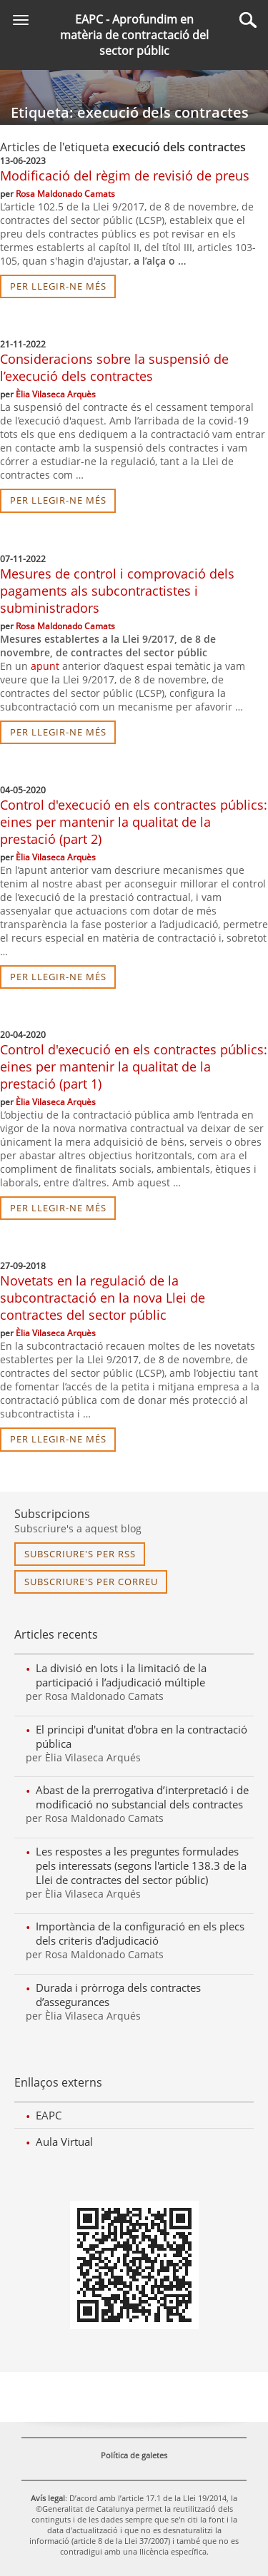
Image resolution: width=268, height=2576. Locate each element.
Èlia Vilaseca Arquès (56, 394)
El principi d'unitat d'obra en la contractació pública (141, 1736)
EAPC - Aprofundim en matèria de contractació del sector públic (134, 34)
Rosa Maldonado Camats (65, 194)
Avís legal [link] (48, 2498)
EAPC (48, 2115)
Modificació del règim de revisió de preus (124, 175)
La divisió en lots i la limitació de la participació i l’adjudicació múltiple (121, 1675)
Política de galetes (134, 2455)
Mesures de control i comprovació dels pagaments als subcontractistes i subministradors (117, 590)
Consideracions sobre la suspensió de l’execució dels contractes (114, 367)
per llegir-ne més (58, 286)
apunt (45, 666)
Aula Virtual (64, 2141)
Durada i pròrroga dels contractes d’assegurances (118, 1994)
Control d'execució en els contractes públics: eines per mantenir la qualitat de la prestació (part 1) (133, 1066)
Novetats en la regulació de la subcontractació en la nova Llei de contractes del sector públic (102, 1297)
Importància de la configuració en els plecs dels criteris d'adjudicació (140, 1933)
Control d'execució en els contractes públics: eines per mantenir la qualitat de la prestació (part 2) (133, 821)
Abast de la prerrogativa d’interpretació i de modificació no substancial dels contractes (142, 1797)
